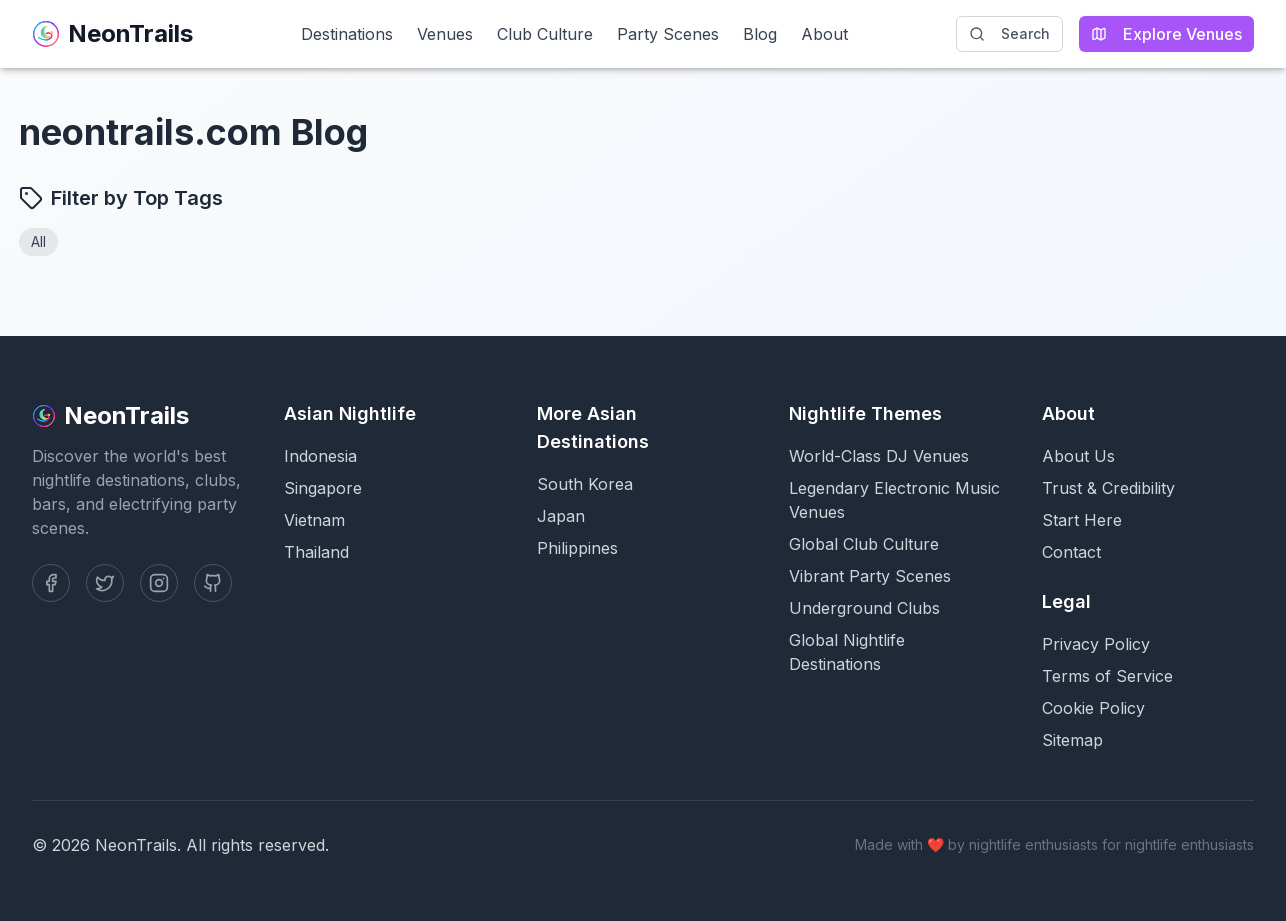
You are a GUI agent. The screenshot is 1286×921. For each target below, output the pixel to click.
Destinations (347, 34)
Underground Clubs (864, 608)
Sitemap (1072, 740)
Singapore (323, 488)
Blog (760, 34)
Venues (445, 34)
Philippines (577, 548)
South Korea (585, 484)
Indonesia (320, 456)
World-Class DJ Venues (879, 456)
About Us (1078, 456)
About (824, 34)
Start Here (1082, 520)
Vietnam (314, 520)
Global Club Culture (864, 544)
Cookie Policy (1093, 708)
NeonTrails (112, 33)
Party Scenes (668, 34)
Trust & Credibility (1108, 488)
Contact (1071, 552)
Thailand (316, 552)
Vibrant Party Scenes (870, 576)
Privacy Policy (1096, 644)
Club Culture (545, 34)
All (38, 241)
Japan (561, 516)
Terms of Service (1107, 676)
